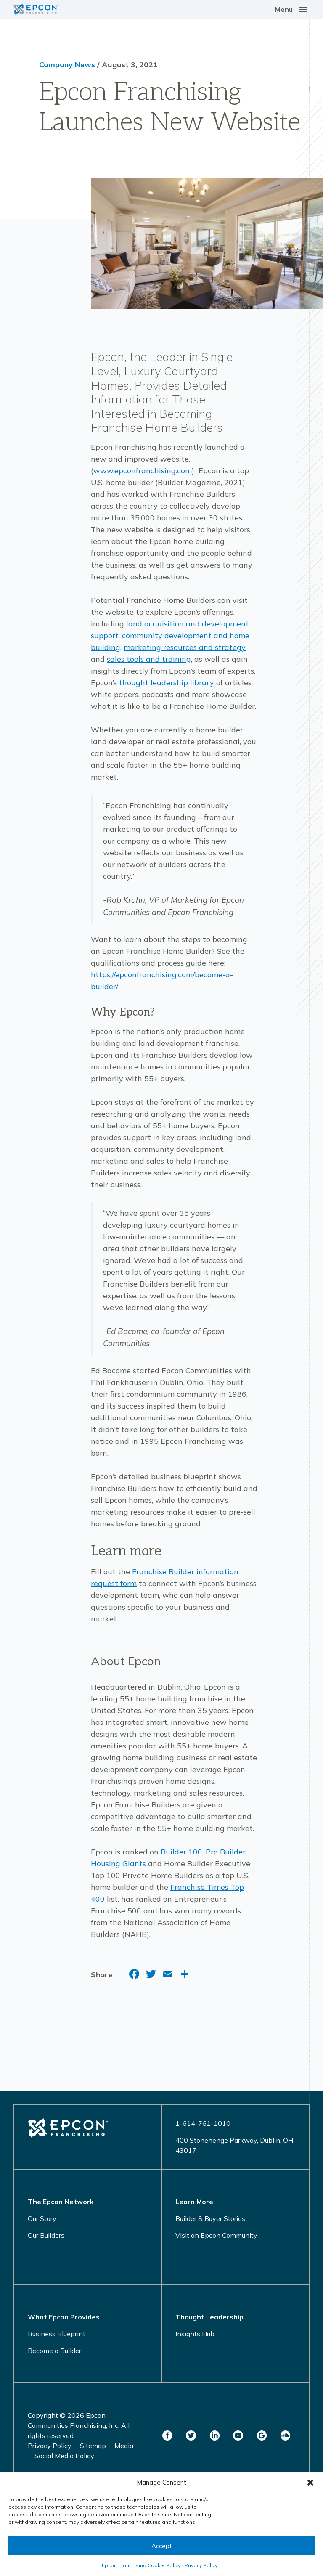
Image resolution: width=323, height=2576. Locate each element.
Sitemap (93, 2445)
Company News (67, 64)
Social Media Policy (64, 2455)
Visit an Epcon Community (216, 2235)
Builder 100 (181, 1852)
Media (123, 2445)
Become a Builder (54, 2350)
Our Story (42, 2218)
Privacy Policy (201, 2565)
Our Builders (46, 2235)
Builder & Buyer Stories (210, 2218)
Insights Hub (194, 2333)
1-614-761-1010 (202, 2123)
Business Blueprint (56, 2333)
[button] (310, 2482)
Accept (161, 2546)
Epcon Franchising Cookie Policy (141, 2565)
